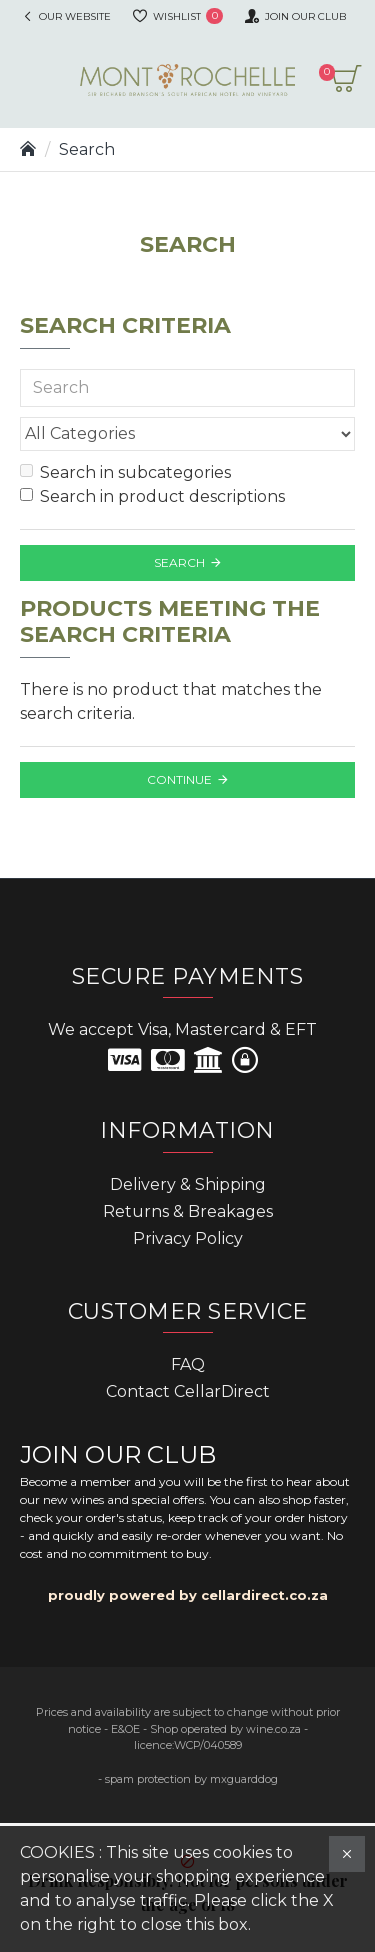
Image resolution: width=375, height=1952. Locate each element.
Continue (179, 779)
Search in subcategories (125, 472)
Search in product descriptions (152, 496)
